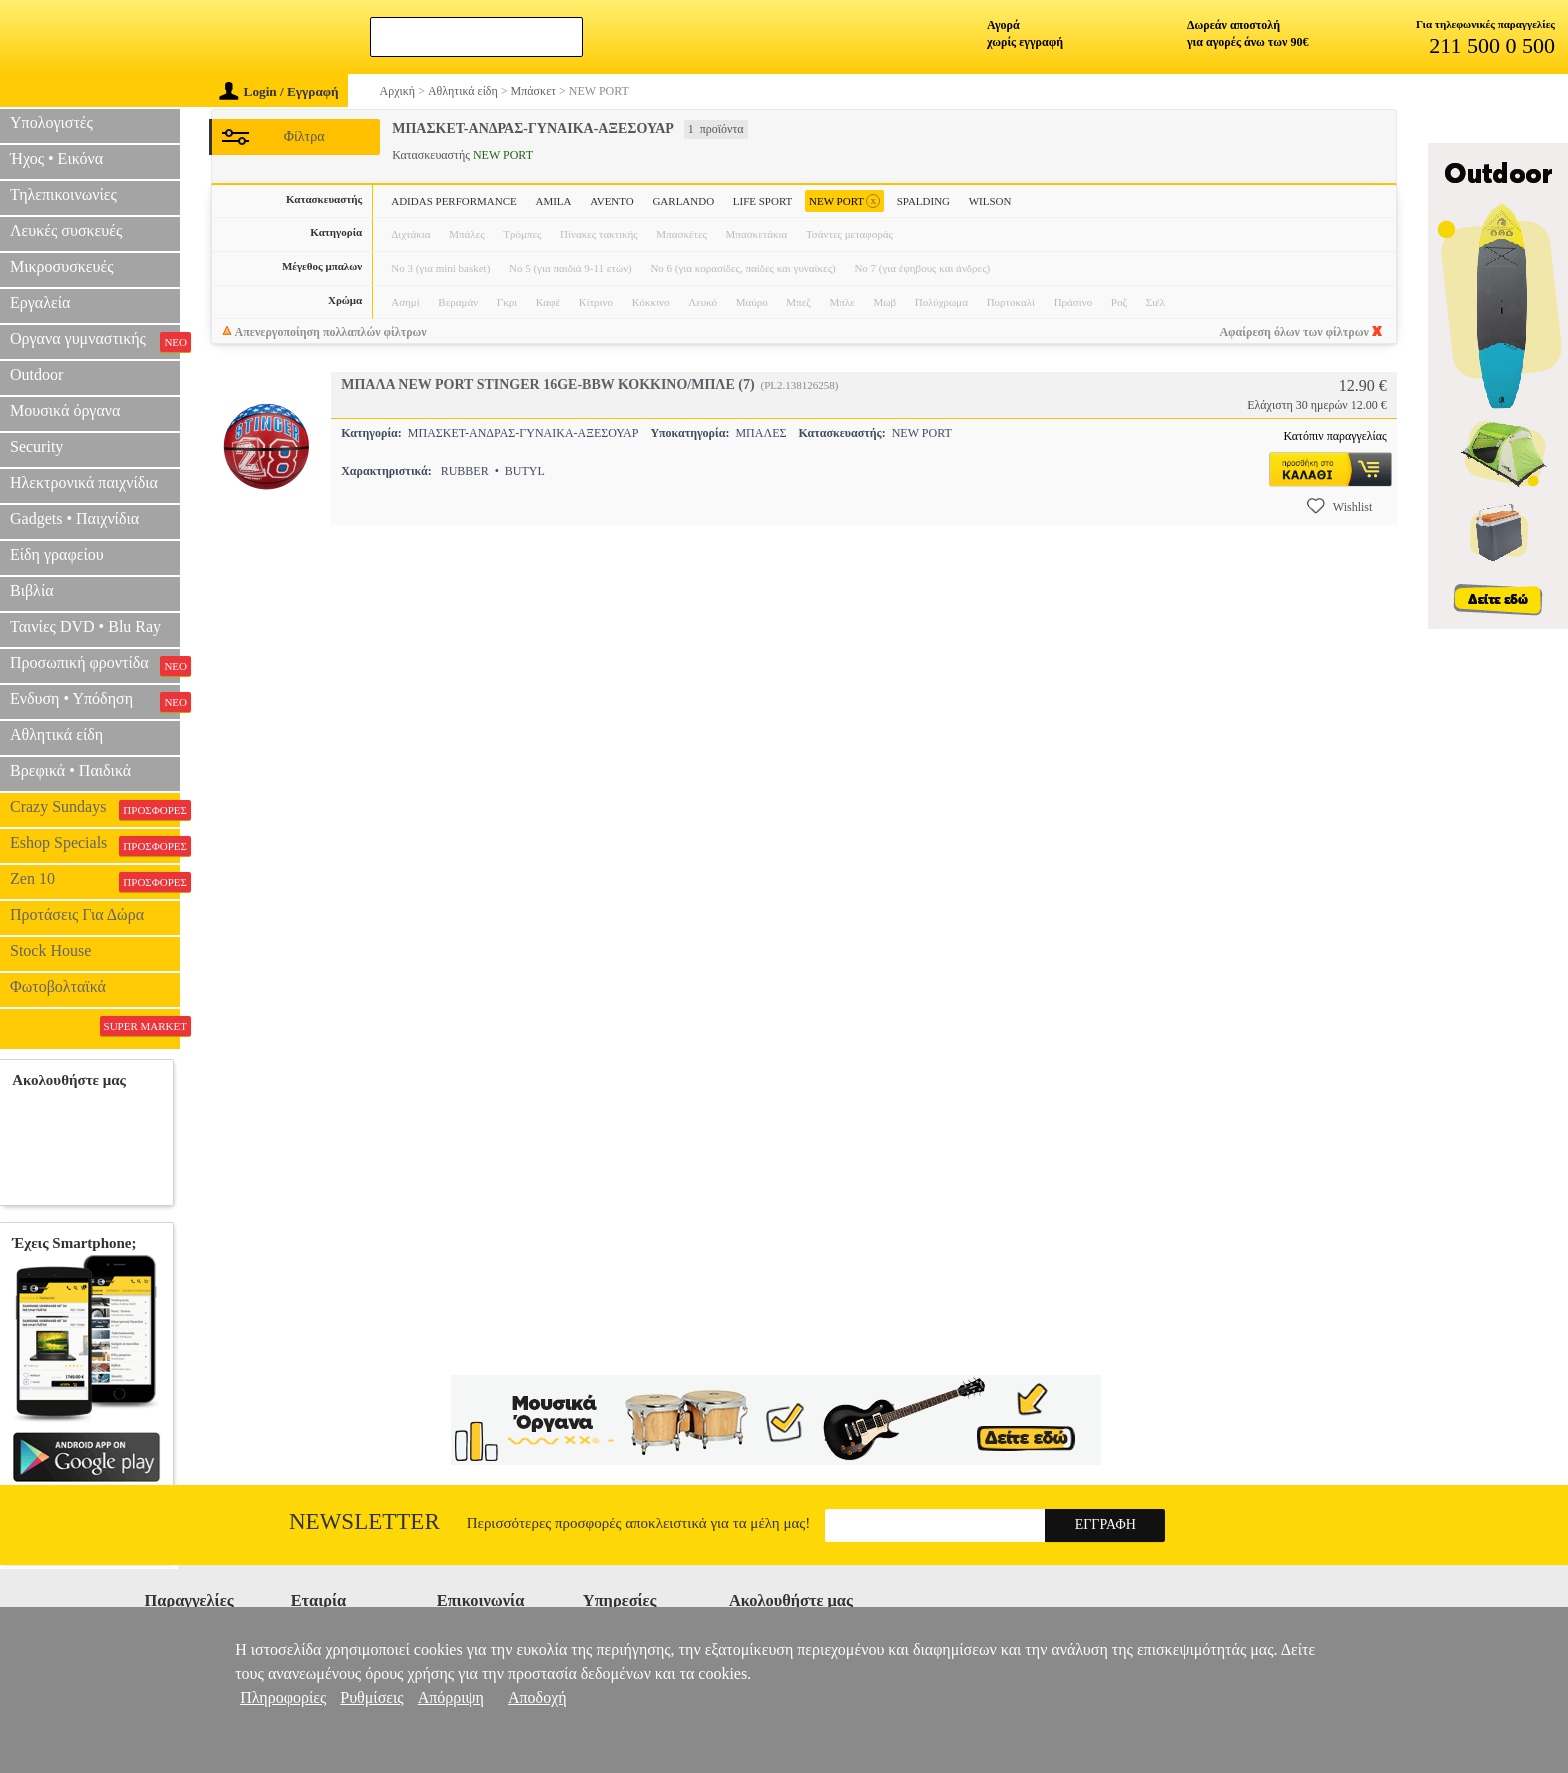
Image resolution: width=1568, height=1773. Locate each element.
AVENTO (612, 201)
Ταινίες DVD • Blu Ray (85, 626)
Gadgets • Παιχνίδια (74, 518)
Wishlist (1340, 506)
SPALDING (923, 201)
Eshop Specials (95, 845)
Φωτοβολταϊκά (58, 986)
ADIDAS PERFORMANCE (454, 201)
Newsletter (364, 1521)
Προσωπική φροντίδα (95, 665)
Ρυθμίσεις (371, 1697)
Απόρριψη (451, 1697)
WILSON (990, 201)
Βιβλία (32, 590)
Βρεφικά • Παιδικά (70, 770)
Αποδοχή (537, 1697)
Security (36, 446)
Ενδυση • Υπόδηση (95, 701)
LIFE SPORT (763, 201)
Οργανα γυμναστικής (95, 341)
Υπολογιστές (51, 122)
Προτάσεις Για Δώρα (77, 914)
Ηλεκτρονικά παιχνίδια (84, 482)
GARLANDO (683, 201)
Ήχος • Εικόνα (56, 158)
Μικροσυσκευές (62, 266)
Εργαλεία (40, 302)
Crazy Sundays (95, 809)
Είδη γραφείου (57, 554)
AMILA (553, 201)
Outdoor (36, 374)
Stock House (50, 950)
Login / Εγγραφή (279, 91)
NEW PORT (844, 201)
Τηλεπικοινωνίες (63, 194)
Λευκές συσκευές (66, 230)
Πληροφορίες (283, 1697)
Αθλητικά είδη (56, 734)
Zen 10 (95, 881)
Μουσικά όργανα (65, 410)
